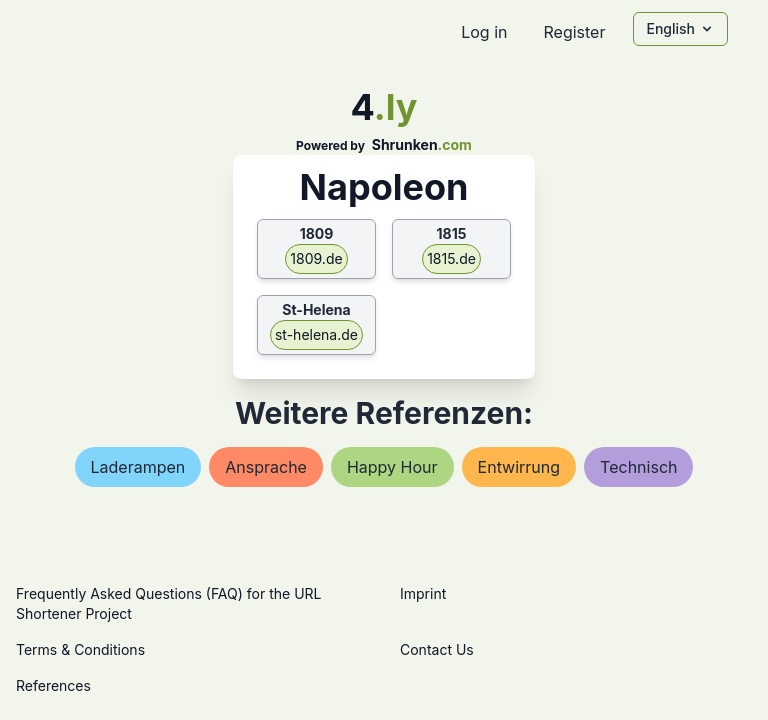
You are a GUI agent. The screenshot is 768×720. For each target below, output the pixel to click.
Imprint (423, 593)
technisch (638, 467)
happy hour (392, 467)
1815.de (451, 258)
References (53, 685)
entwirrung (519, 467)
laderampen (138, 467)
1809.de (316, 258)
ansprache (266, 467)
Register (574, 32)
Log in (484, 32)
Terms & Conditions (80, 649)
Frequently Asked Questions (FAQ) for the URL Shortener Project (168, 603)
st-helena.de (316, 334)
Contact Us (437, 649)
